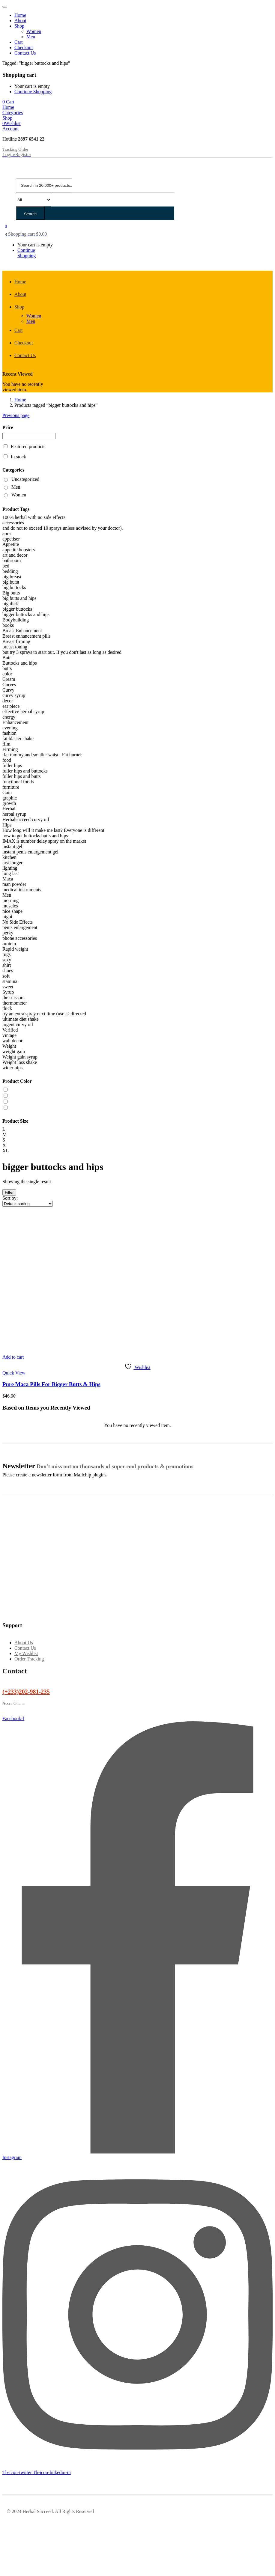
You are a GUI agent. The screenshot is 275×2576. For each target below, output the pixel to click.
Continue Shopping (33, 91)
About (20, 20)
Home (20, 15)
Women (33, 31)
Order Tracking (29, 1658)
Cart (18, 42)
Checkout (23, 47)
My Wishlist (26, 1653)
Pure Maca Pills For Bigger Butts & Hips (51, 1384)
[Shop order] (27, 1204)
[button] (8, 101)
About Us (23, 1642)
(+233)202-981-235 (26, 1691)
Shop (19, 25)
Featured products (28, 446)
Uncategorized (25, 479)
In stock (18, 456)
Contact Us (25, 52)
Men (30, 36)
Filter (9, 1192)
